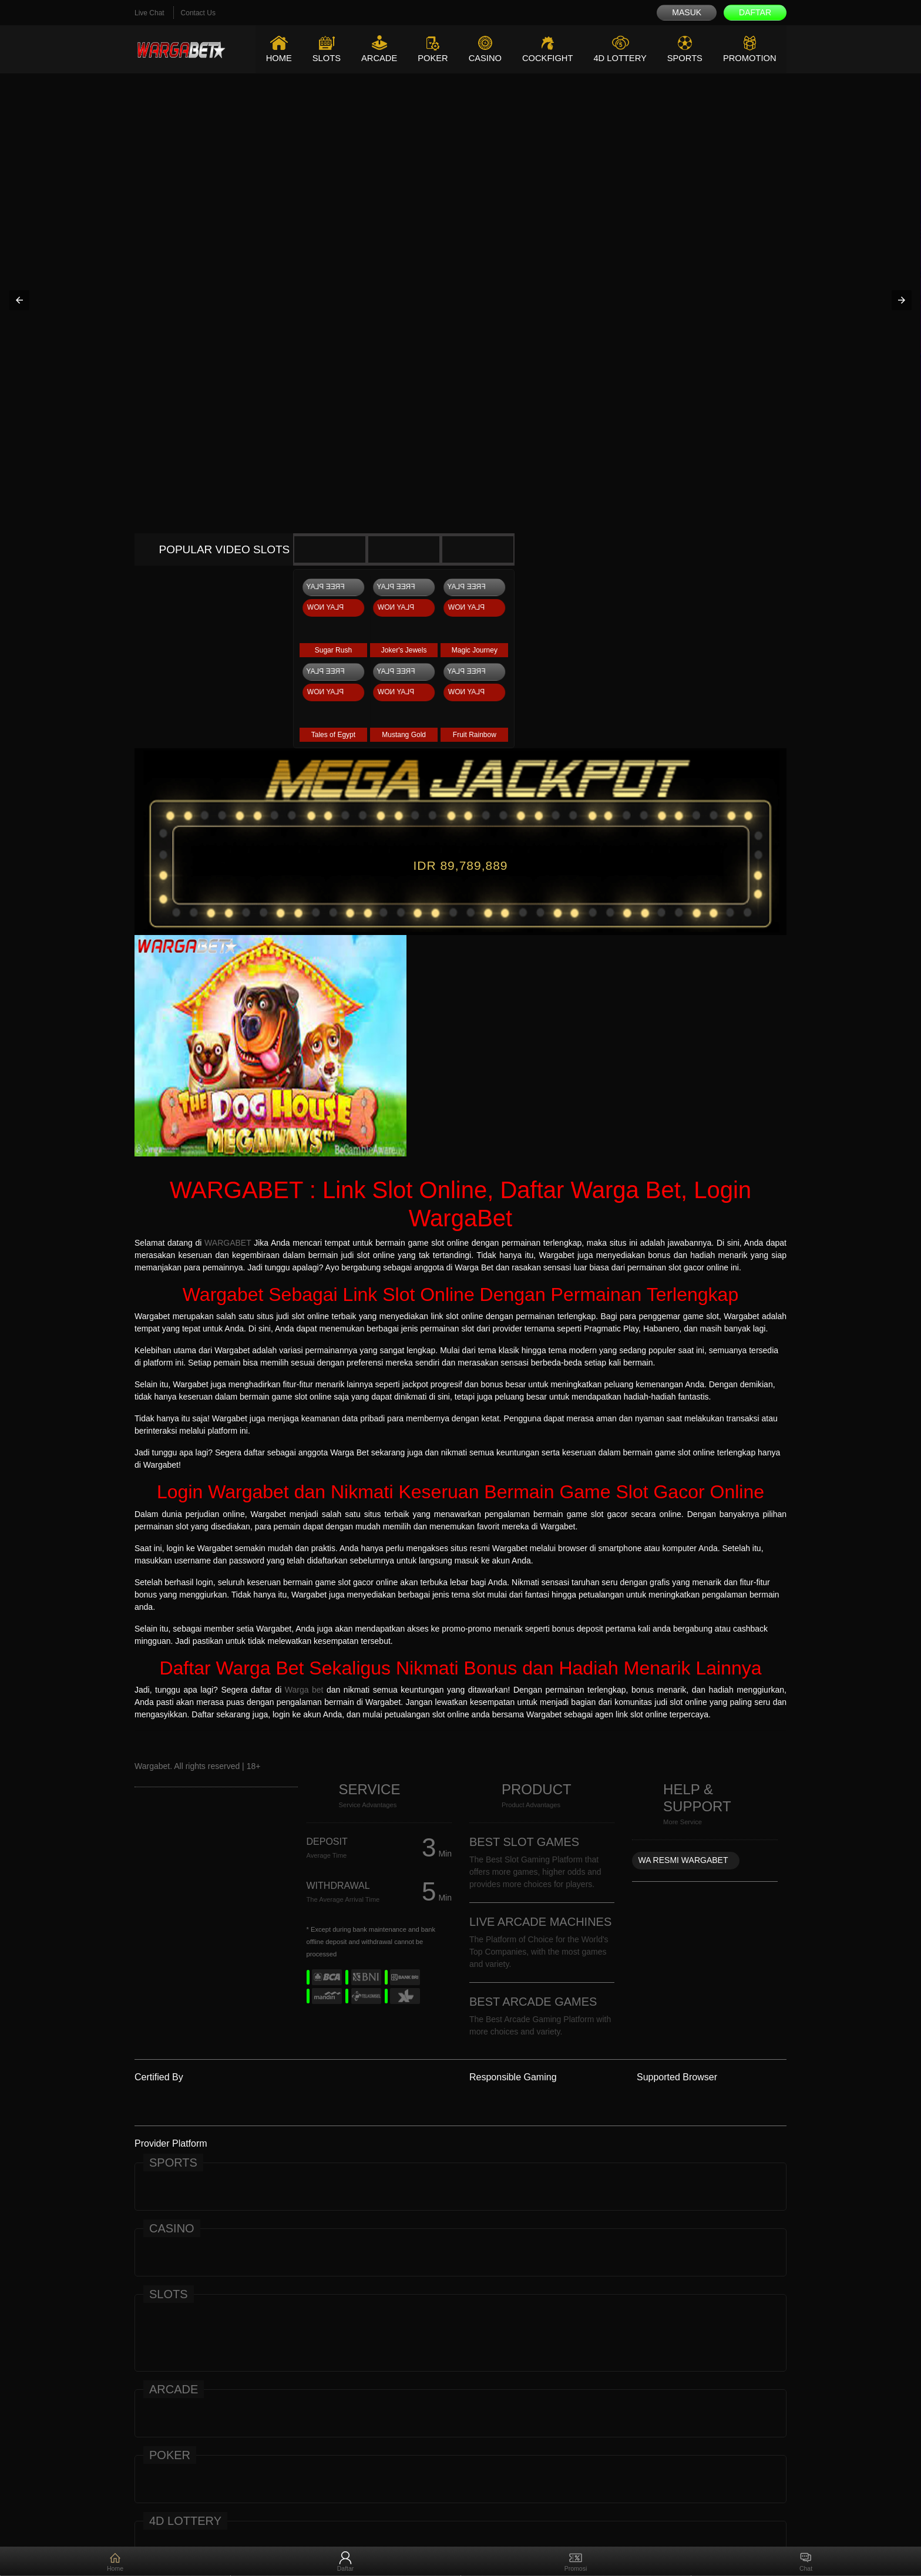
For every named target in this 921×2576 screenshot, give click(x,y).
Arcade (373, 58)
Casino (480, 58)
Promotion (749, 58)
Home (271, 58)
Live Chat (149, 13)
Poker (427, 58)
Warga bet (304, 1690)
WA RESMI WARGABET (683, 1860)
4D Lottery (617, 58)
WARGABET (227, 1243)
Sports (683, 58)
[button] (19, 300)
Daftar (755, 12)
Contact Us (198, 13)
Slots (319, 58)
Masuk (686, 12)
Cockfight (544, 58)
